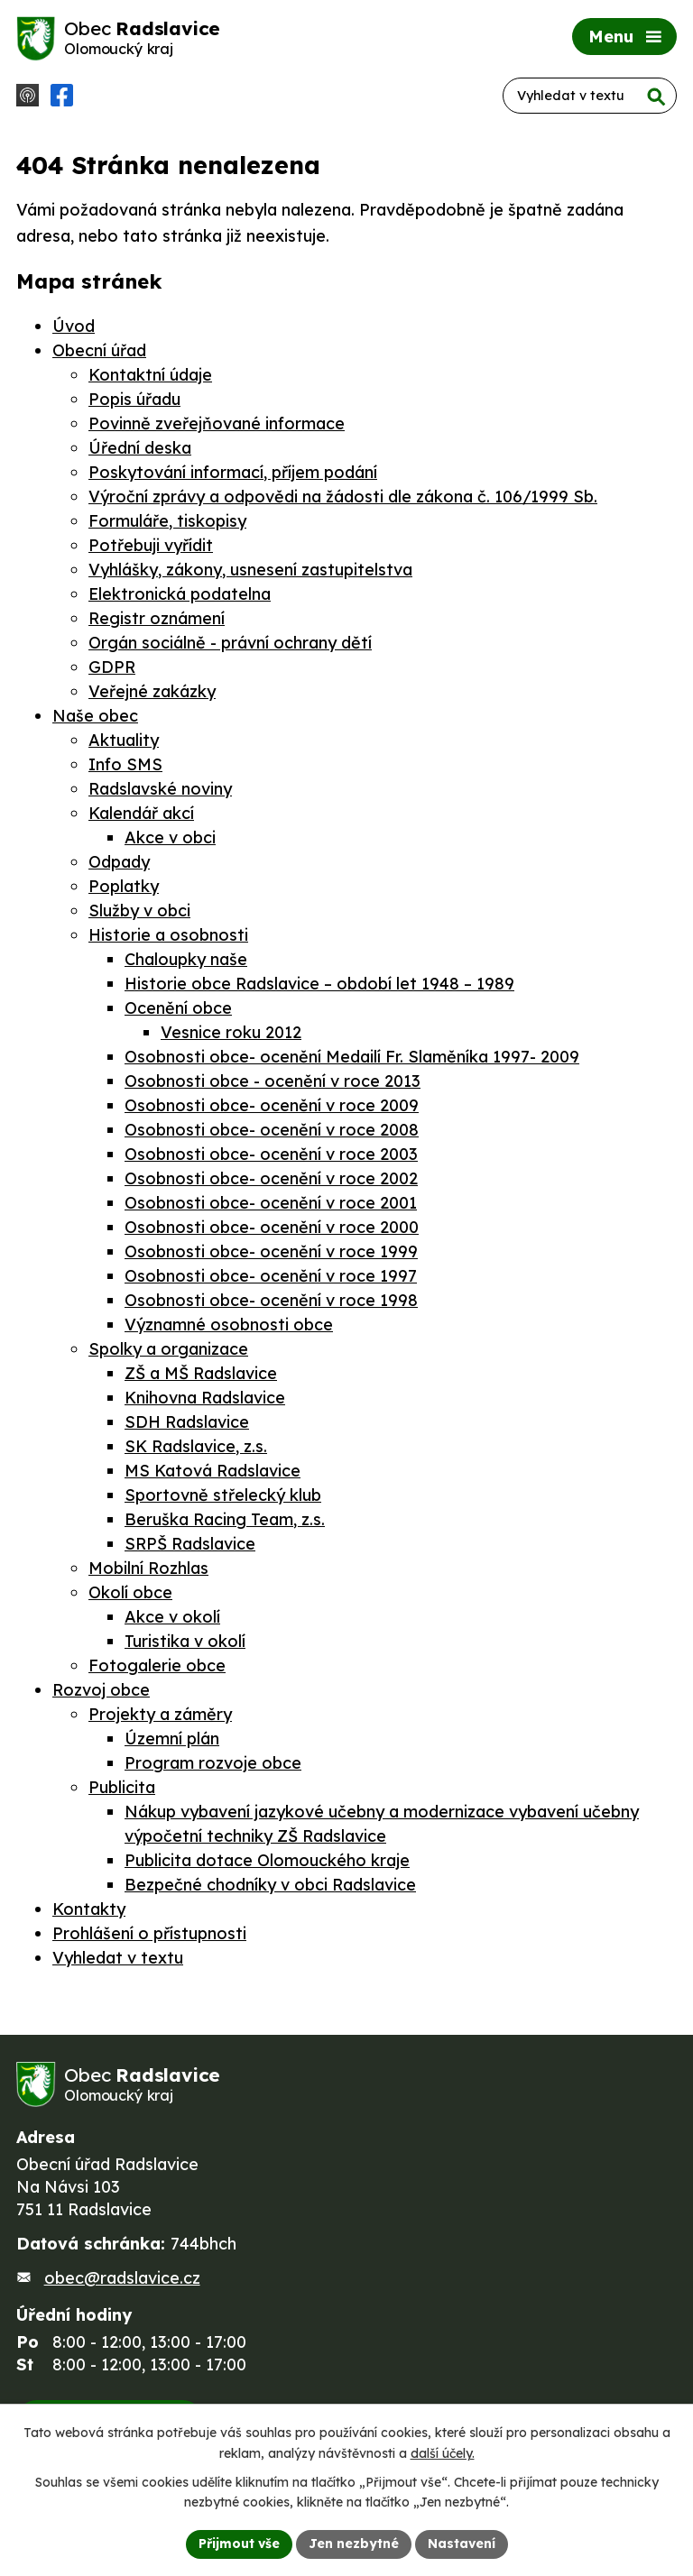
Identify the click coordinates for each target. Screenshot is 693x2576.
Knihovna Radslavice (205, 1397)
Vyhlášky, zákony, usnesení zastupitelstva (250, 569)
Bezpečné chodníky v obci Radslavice (270, 1884)
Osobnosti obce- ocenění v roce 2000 (272, 1227)
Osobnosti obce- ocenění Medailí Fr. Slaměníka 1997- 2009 (352, 1056)
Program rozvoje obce (213, 1763)
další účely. (443, 2453)
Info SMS (125, 764)
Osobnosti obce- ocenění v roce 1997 (271, 1275)
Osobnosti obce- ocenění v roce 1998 (271, 1300)
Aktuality (123, 740)
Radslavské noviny (160, 788)
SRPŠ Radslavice (190, 1543)
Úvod (73, 326)
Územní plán (172, 1738)
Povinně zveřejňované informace (216, 423)
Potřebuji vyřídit (150, 545)
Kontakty (88, 1909)
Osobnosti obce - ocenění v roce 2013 (272, 1081)
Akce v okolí (172, 1616)
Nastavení (461, 2543)
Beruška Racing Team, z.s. (225, 1519)
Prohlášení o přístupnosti (149, 1933)
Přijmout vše (239, 2543)
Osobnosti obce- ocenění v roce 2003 (271, 1154)
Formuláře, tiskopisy (167, 521)
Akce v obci (170, 837)
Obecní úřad (99, 350)
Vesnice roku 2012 (231, 1032)
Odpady (119, 861)
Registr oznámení (156, 618)
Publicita (121, 1787)
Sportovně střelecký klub (223, 1495)
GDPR (111, 667)
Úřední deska (139, 447)
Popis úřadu (134, 399)
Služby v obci (139, 910)
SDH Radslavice (187, 1422)
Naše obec (95, 715)
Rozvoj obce (101, 1689)
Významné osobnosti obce (229, 1324)
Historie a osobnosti (168, 935)
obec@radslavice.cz (122, 2278)
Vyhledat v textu (117, 1957)
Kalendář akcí (141, 813)
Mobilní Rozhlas (148, 1568)
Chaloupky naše (186, 959)
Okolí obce (130, 1592)
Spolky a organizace (168, 1349)
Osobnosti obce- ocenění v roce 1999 (271, 1251)
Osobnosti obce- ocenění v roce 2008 (272, 1129)
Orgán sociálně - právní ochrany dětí (230, 642)
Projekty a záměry (160, 1714)
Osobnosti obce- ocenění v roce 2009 (272, 1105)
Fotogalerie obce (157, 1665)
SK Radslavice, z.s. (196, 1446)
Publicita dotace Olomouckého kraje (267, 1860)
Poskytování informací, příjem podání (232, 472)
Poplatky (123, 886)
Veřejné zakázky (152, 691)
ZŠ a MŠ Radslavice (201, 1373)
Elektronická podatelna (179, 594)
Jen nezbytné (354, 2543)
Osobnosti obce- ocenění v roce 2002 (271, 1178)
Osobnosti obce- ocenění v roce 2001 (271, 1202)
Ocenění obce (178, 1008)
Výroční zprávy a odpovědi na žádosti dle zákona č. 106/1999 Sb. (342, 496)
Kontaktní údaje (150, 374)
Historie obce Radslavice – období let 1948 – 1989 (319, 983)
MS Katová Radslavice (212, 1470)
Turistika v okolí (185, 1641)
